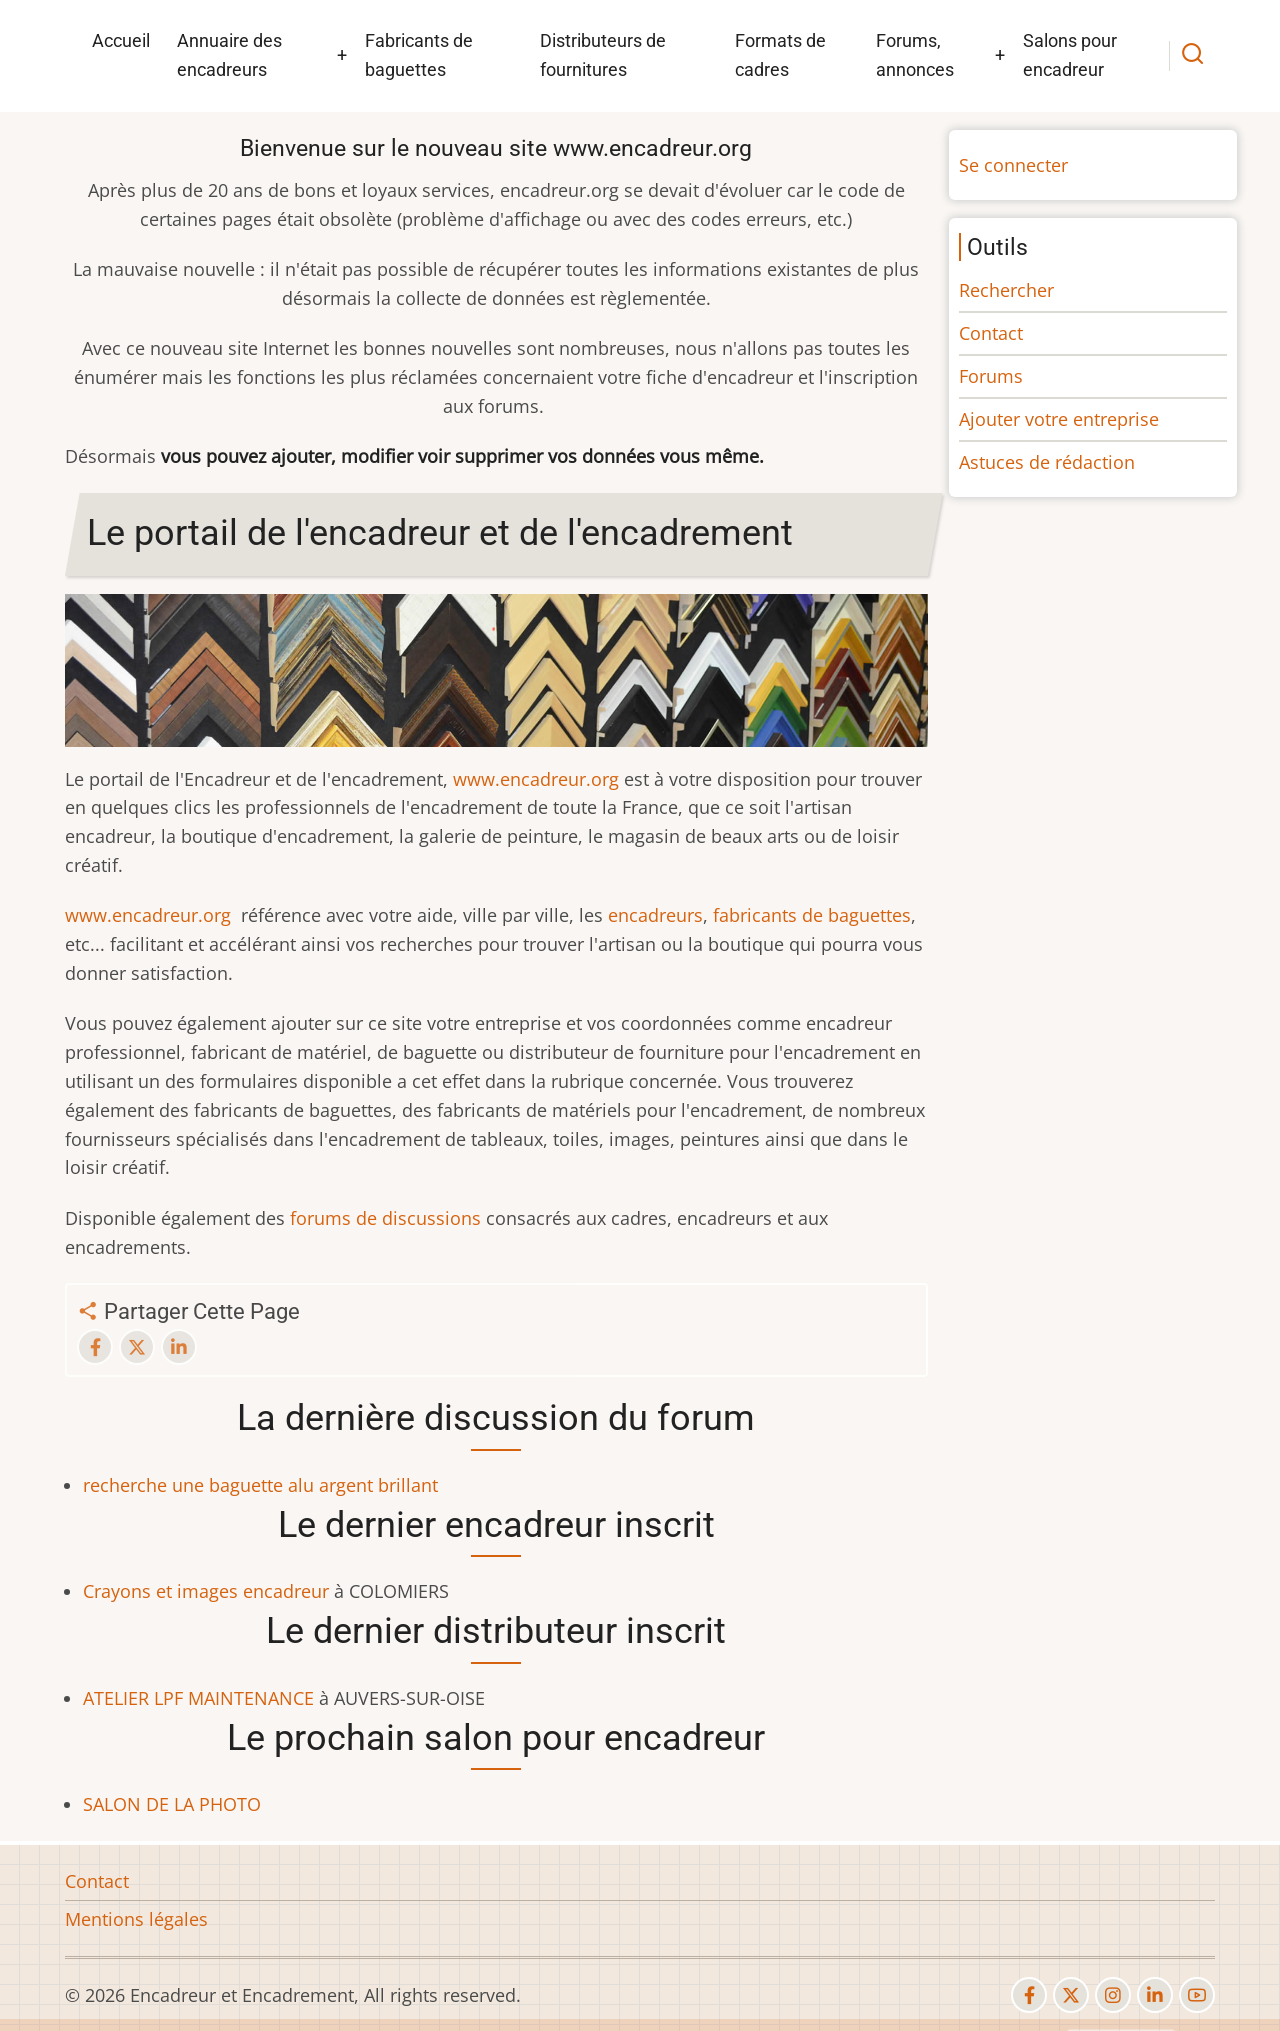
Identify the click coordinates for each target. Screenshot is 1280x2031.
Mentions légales (136, 1919)
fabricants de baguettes (812, 915)
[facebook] (1029, 1995)
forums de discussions (385, 1218)
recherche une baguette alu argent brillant (260, 1485)
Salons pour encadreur (1070, 55)
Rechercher (1006, 290)
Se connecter (1013, 165)
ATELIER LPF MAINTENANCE (198, 1698)
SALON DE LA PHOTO (172, 1804)
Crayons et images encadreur (206, 1591)
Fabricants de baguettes (419, 55)
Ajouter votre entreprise (1059, 419)
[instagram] (1113, 1995)
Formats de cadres (780, 55)
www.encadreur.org (536, 779)
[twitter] (1071, 1995)
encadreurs (655, 915)
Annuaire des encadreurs (229, 55)
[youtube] (1197, 1995)
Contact (991, 333)
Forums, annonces (915, 55)
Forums (991, 376)
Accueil (121, 40)
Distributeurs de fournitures (603, 55)
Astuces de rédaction (1047, 462)
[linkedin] (1155, 1995)
